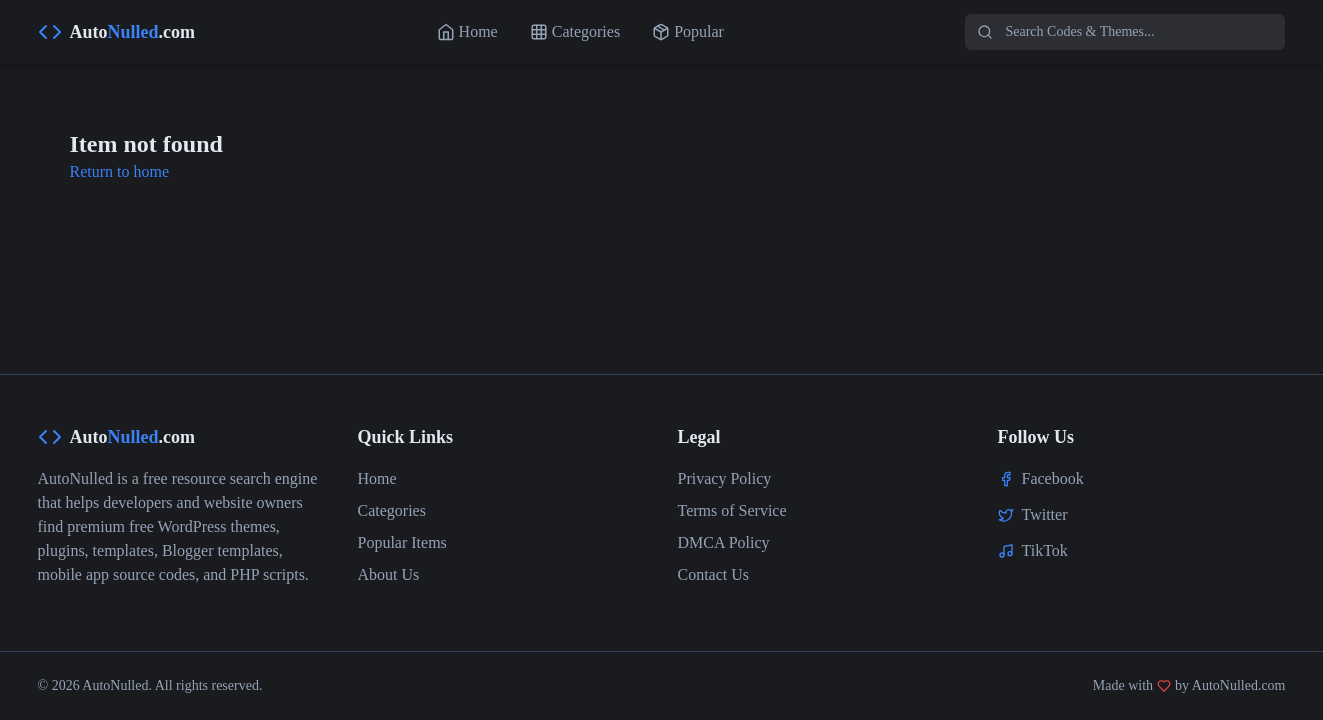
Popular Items (402, 542)
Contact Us (714, 574)
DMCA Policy (724, 542)
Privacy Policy (725, 478)
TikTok (1045, 550)
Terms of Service (732, 510)
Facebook (1053, 478)
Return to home (120, 171)
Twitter (1045, 514)
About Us (389, 574)
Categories (392, 510)
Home (377, 478)
